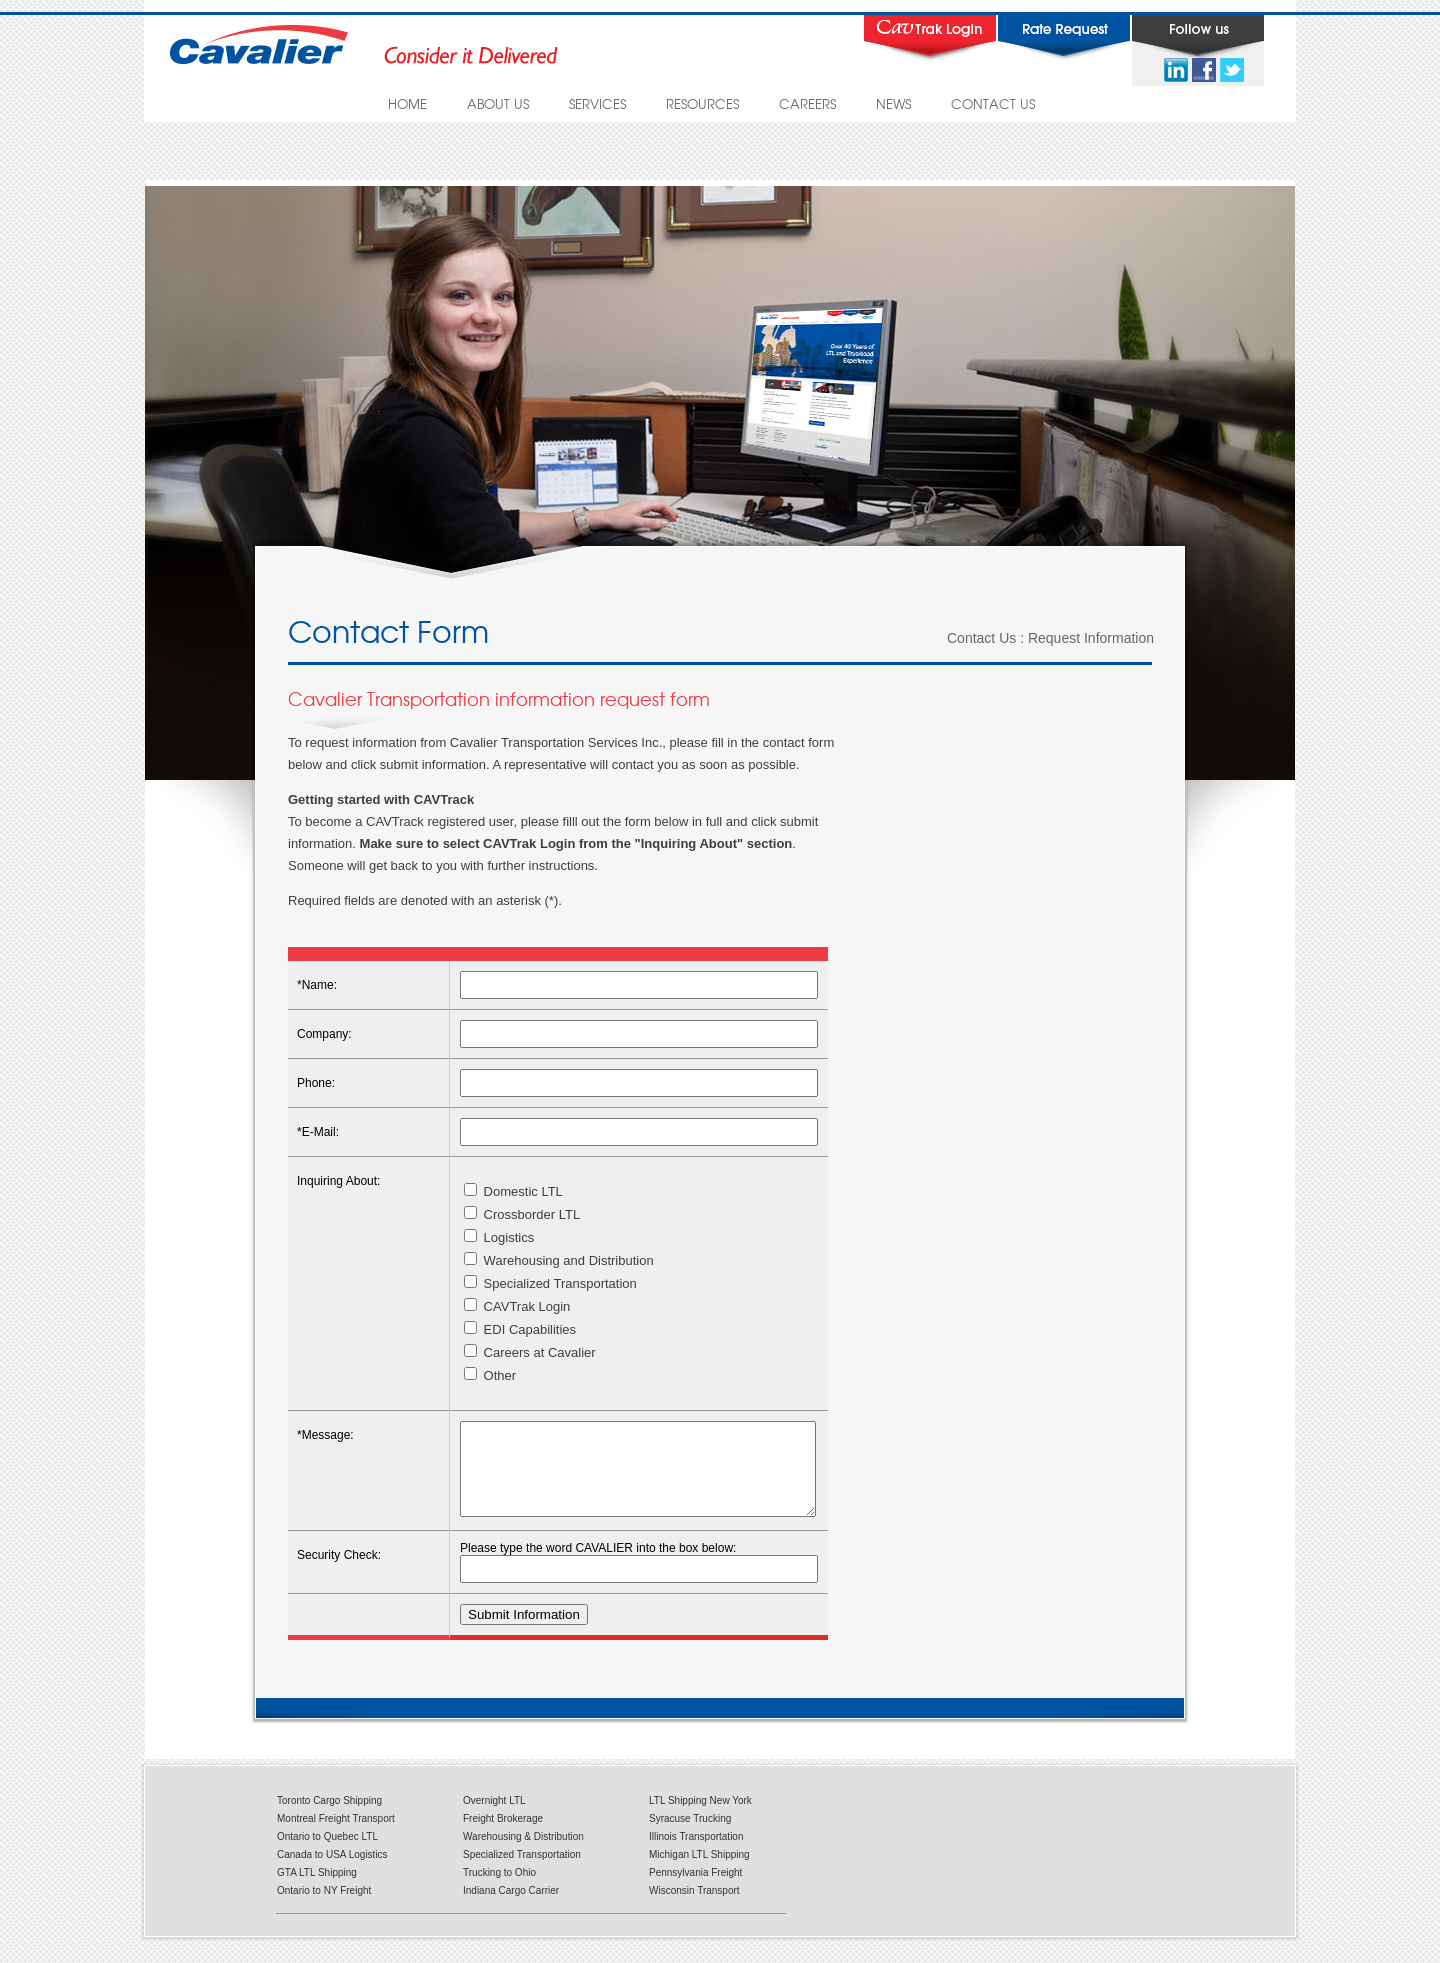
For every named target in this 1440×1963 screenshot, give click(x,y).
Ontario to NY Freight (324, 1908)
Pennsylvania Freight (695, 1890)
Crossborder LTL (522, 1214)
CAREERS (807, 103)
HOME (407, 103)
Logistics (499, 1237)
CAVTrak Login (517, 1306)
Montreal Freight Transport (336, 1836)
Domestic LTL (513, 1191)
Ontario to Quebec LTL (327, 1854)
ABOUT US (498, 103)
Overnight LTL (494, 1818)
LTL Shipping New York (700, 1818)
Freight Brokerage (503, 1836)
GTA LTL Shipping (317, 1890)
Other (490, 1375)
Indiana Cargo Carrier (511, 1908)
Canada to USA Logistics (332, 1872)
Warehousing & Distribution (523, 1854)
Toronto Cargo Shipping (329, 1818)
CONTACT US (993, 103)
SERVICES (597, 103)
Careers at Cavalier (530, 1352)
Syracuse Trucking (690, 1836)
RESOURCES (702, 103)
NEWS (893, 103)
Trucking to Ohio (499, 1890)
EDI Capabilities (520, 1329)
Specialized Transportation (550, 1283)
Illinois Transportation (696, 1854)
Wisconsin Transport (694, 1908)
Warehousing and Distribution (559, 1260)
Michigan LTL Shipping (699, 1872)
